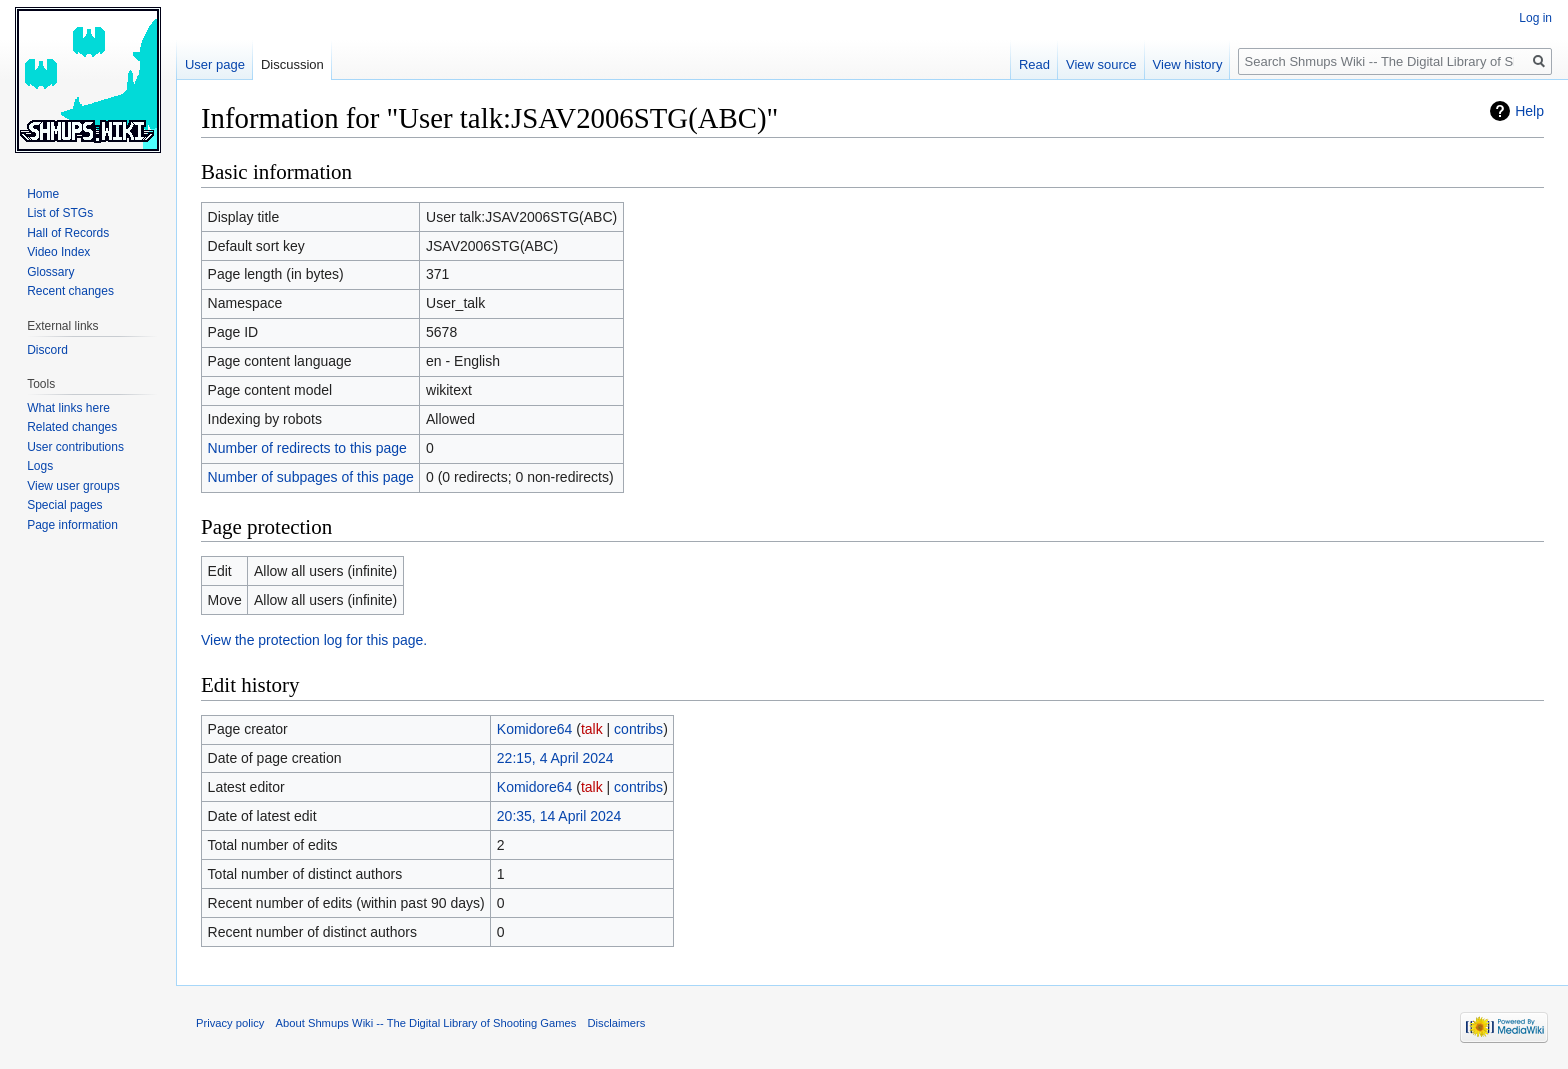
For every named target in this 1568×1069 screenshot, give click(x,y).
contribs (638, 729)
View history (1188, 64)
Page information (72, 525)
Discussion (292, 64)
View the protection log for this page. (314, 640)
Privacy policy (230, 1023)
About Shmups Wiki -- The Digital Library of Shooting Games (426, 1023)
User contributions (75, 447)
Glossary (50, 272)
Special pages (64, 505)
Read (1034, 64)
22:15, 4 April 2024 (555, 758)
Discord (47, 350)
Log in (1535, 18)
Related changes (72, 427)
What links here (68, 408)
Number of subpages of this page (311, 477)
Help (1529, 111)
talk (592, 729)
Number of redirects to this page (307, 448)
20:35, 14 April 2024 (559, 816)
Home (43, 194)
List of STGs (60, 213)
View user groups (73, 486)
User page (215, 64)
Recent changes (70, 291)
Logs (40, 466)
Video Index (58, 252)
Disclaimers (617, 1023)
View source (1101, 64)
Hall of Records (68, 233)
